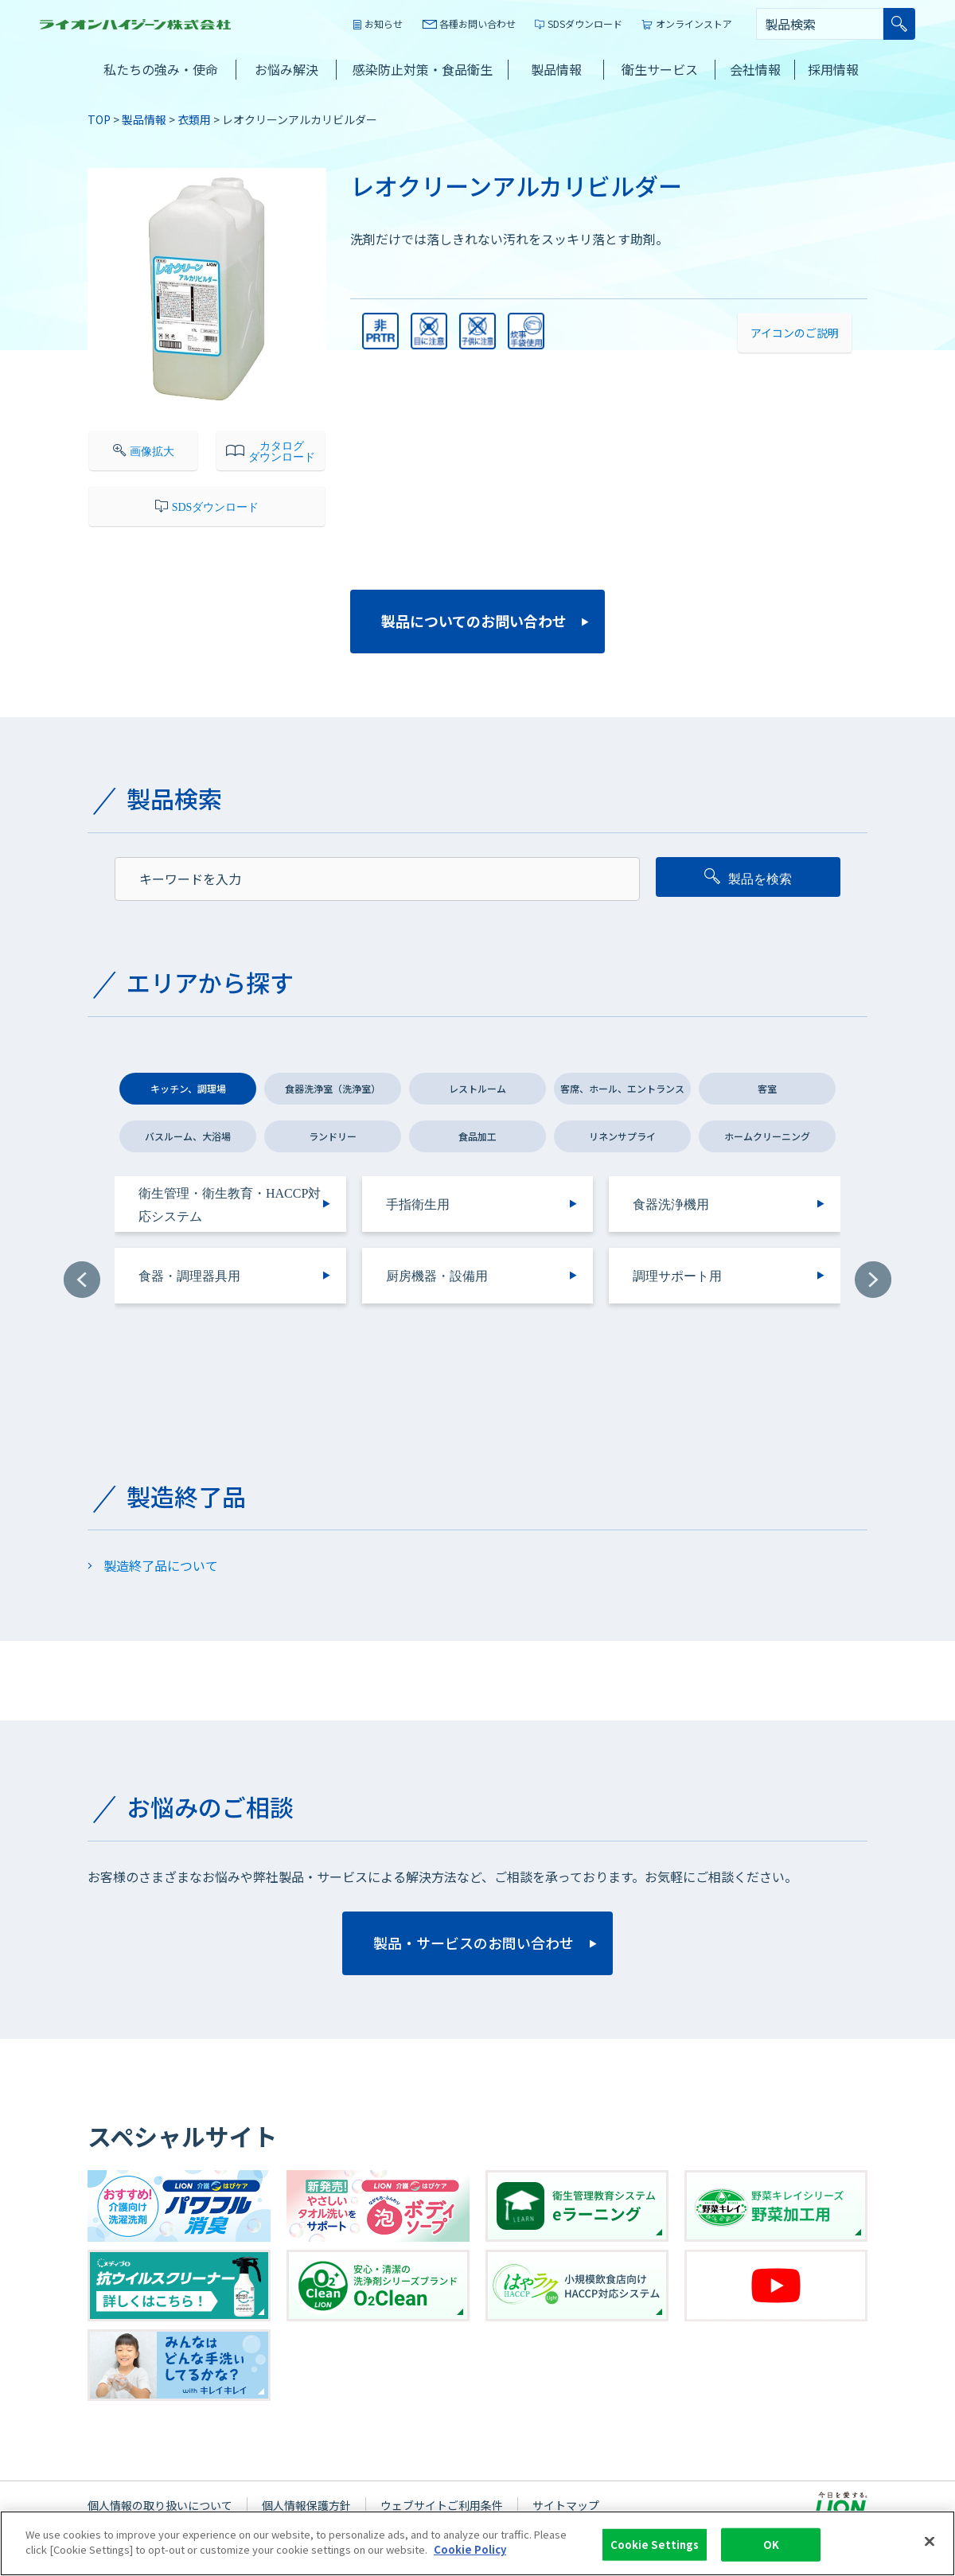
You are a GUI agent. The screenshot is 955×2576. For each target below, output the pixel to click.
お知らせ (383, 23)
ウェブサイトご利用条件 (441, 2505)
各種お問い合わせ (477, 23)
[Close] (929, 2544)
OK (771, 2547)
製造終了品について (160, 1565)
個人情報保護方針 (306, 2505)
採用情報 (833, 69)
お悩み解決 (286, 69)
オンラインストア (694, 23)
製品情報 (556, 69)
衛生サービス (660, 69)
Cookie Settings (655, 2547)
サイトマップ (565, 2505)
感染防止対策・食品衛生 (423, 69)
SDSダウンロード (585, 23)
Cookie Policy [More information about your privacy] (470, 2552)
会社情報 (755, 69)
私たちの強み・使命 (160, 69)
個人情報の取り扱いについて (160, 2505)
